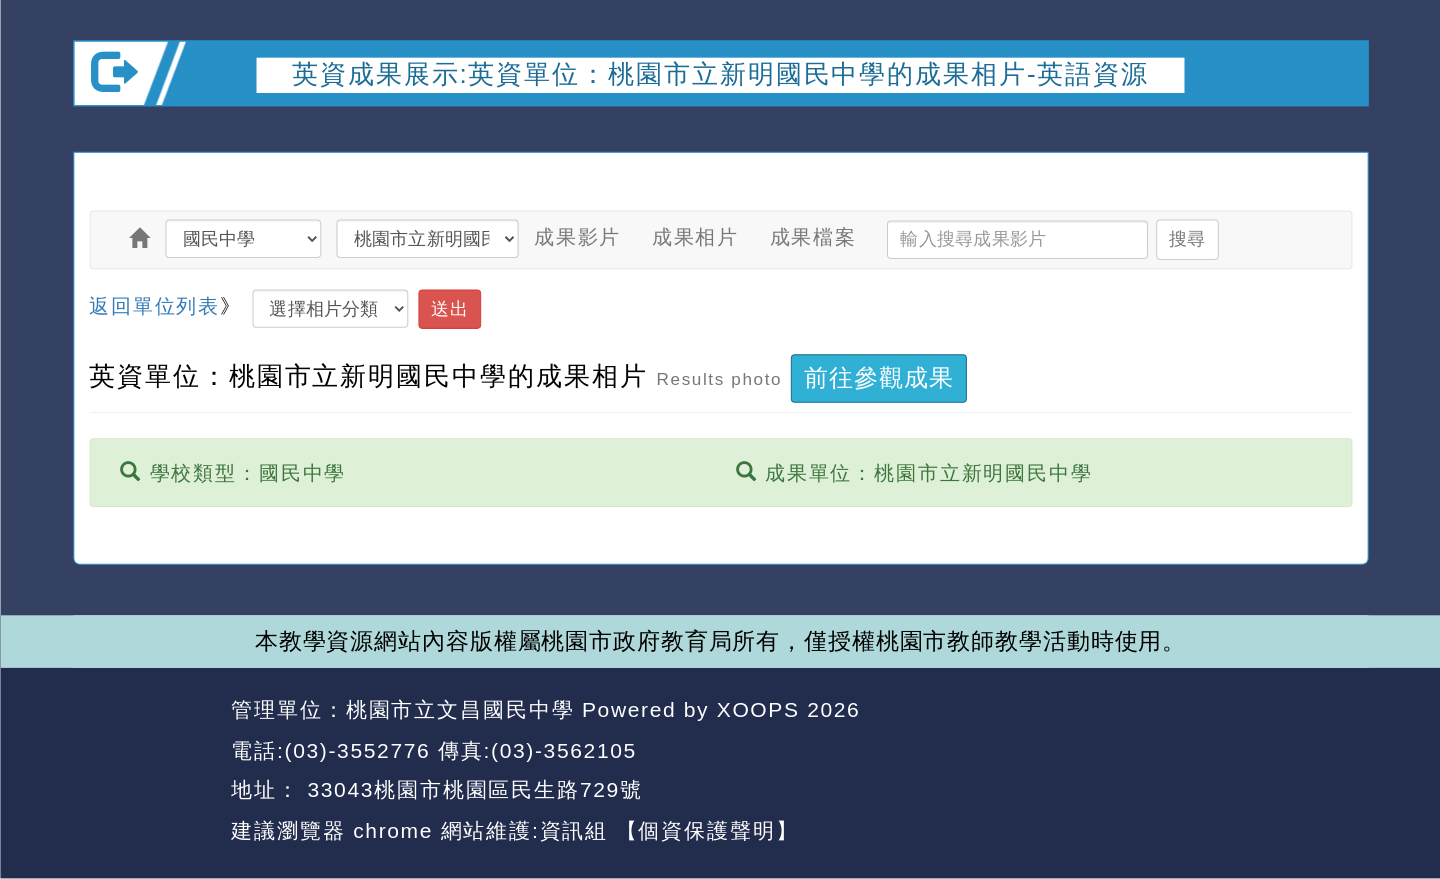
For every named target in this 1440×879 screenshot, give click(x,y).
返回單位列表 (154, 305)
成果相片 (694, 237)
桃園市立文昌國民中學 (459, 709)
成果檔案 (812, 237)
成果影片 (576, 237)
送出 (449, 308)
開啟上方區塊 (1334, 132)
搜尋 (1186, 239)
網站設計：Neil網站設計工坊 (145, 771)
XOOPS (757, 709)
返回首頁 (1184, 750)
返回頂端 (1314, 750)
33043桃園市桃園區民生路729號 (471, 789)
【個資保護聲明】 (706, 829)
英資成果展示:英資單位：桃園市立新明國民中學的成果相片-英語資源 (720, 74)
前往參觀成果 (878, 378)
